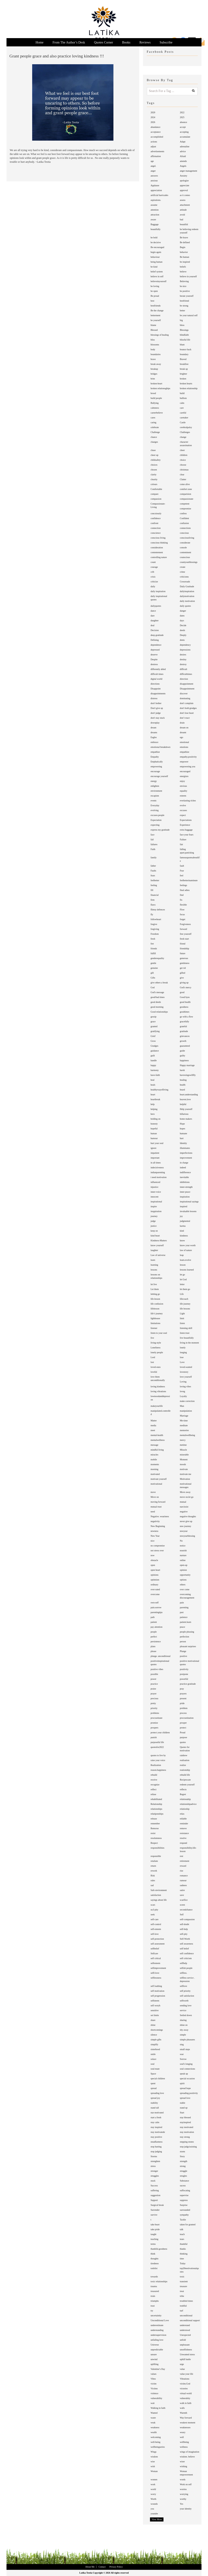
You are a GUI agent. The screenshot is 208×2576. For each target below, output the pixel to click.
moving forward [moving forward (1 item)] (158, 1502)
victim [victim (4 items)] (153, 2383)
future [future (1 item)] (182, 953)
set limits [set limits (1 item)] (155, 2015)
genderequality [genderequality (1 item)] (157, 958)
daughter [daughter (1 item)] (155, 620)
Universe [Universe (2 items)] (155, 2345)
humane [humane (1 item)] (183, 1133)
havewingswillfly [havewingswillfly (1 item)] (188, 1075)
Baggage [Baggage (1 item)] (155, 224)
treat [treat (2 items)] (182, 2291)
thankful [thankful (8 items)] (184, 2244)
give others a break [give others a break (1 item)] (159, 982)
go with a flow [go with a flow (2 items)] (186, 1016)
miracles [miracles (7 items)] (154, 1454)
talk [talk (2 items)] (181, 2229)
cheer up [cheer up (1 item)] (154, 455)
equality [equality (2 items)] (183, 791)
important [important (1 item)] (155, 1158)
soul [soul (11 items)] (152, 2064)
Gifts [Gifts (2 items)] (153, 978)
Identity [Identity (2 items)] (183, 1143)
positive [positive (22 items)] (183, 1656)
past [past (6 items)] (182, 1612)
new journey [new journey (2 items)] (185, 1526)
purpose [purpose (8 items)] (183, 1737)
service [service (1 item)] (183, 2010)
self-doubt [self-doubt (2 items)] (184, 1924)
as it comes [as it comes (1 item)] (185, 195)
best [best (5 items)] (152, 301)
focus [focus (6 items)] (182, 914)
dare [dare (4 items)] (153, 615)
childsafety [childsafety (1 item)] (156, 460)
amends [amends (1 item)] (183, 161)
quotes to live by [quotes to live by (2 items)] (158, 1755)
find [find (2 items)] (182, 895)
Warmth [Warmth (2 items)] (183, 2413)
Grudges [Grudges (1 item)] (154, 1046)
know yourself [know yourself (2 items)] (157, 1245)
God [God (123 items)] (153, 987)
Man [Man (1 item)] (182, 1406)
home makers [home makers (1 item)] (186, 1119)
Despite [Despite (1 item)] (154, 659)
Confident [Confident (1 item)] (184, 518)
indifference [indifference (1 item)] (185, 1172)
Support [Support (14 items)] (154, 2200)
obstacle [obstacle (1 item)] (154, 1560)
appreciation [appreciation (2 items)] (156, 190)
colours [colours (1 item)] (154, 484)
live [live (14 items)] (152, 1338)
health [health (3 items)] (182, 1085)
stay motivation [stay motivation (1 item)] (187, 2132)
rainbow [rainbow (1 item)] (183, 1755)
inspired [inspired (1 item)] (183, 1206)
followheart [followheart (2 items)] (156, 919)
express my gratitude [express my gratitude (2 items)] (160, 830)
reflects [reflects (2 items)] (183, 1789)
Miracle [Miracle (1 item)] (183, 1450)
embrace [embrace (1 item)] (154, 742)
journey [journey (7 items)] (154, 1216)
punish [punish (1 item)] (154, 1737)
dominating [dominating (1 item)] (185, 698)
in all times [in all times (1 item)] (156, 1162)
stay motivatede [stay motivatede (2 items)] (158, 2132)
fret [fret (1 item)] (152, 943)
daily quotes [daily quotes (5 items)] (185, 606)
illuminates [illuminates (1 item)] (185, 1148)
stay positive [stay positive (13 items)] (156, 2137)
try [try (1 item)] (152, 2310)
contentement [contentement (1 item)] (157, 552)
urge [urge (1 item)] (182, 2364)
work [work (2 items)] (153, 2484)
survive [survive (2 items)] (154, 2215)
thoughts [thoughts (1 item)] (154, 2258)
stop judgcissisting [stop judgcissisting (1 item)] (188, 2146)
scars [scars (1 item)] (153, 1905)
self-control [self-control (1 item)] (156, 1924)
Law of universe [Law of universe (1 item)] (158, 1255)
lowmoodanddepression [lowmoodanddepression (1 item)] (160, 1398)
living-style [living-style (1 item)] (156, 1343)
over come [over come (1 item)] (184, 1589)
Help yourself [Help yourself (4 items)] (186, 1109)
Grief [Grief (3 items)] (153, 1036)
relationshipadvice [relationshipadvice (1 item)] (188, 1804)
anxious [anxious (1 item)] (154, 180)
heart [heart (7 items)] (153, 1094)
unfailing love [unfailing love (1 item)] (157, 2340)
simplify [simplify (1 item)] (154, 2044)
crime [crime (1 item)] (182, 572)
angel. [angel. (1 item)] (153, 166)
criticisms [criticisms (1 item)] (184, 577)
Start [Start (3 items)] (182, 2112)
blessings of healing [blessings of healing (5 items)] (160, 335)
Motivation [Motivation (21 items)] (185, 1479)
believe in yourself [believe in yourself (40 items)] (188, 276)
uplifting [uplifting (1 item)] (154, 2364)
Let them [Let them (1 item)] (155, 1289)
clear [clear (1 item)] (182, 474)
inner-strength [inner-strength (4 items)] (186, 1187)
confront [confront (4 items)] (154, 523)
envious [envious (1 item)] (183, 786)
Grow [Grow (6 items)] (153, 1041)
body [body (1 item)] (153, 349)
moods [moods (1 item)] (183, 1464)
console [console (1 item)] (183, 547)
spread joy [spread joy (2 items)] (155, 2098)
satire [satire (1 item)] (182, 1890)
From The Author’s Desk (68, 42)
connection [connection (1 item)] (156, 528)
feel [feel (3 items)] (181, 875)
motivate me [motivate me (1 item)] (185, 1474)
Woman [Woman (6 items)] (154, 2471)
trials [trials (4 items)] (153, 2296)
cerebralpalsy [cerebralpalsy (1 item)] (186, 427)
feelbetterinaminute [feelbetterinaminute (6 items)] (189, 880)
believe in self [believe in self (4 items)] (157, 276)
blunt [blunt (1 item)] (182, 344)
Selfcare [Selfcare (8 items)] (154, 1953)
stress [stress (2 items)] (153, 2166)
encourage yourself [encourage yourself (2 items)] (159, 776)
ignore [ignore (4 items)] (153, 1148)
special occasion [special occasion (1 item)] (187, 2078)
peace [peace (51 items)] (182, 1627)
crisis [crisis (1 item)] (153, 577)
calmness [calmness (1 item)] (155, 408)
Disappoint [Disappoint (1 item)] (156, 688)
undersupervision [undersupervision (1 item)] (158, 2335)
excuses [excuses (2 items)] (183, 810)
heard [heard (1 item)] (182, 1089)
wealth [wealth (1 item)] (154, 2432)
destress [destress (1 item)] (154, 664)
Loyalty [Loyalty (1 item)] (183, 1396)
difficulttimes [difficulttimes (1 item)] (186, 674)
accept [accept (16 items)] (183, 127)
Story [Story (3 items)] (182, 2156)
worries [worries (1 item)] (183, 2489)
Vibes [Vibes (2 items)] (153, 2379)
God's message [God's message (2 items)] (157, 992)
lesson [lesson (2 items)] (183, 1265)
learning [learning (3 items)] (154, 1265)
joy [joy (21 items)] (181, 1216)
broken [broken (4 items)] (183, 378)
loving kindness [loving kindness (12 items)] (158, 1386)
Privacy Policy (116, 2567)
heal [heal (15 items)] (152, 1080)
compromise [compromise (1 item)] (185, 508)
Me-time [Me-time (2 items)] (184, 1420)
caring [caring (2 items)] (153, 422)
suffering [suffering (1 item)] (155, 2190)
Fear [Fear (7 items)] (182, 870)
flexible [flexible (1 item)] (183, 905)
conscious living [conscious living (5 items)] (158, 538)
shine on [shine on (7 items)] (184, 2025)
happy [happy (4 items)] (153, 1065)
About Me (90, 2567)
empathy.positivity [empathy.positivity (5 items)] (188, 757)
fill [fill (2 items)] (152, 890)
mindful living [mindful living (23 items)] (157, 1450)
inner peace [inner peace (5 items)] (185, 1192)
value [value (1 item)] (182, 2369)
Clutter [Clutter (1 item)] (183, 479)
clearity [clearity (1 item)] (154, 479)
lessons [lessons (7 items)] (154, 1270)
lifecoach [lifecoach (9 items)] (184, 1299)
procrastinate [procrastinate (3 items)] (156, 1718)
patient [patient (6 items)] (154, 1622)
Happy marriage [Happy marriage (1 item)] (187, 1065)
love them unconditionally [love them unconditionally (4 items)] (158, 1378)
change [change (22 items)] (183, 437)
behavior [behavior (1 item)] (184, 252)
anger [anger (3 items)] (153, 171)
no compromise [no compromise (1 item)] (158, 1545)
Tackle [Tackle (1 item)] (183, 2219)
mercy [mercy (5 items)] (183, 1440)
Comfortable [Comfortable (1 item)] (156, 489)
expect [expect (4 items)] (183, 815)
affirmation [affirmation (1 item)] (156, 156)
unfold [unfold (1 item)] (183, 2340)
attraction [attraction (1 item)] (155, 214)
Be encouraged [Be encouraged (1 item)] (157, 247)
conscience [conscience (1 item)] (156, 533)
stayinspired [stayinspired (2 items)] (185, 2122)
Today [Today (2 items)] (183, 2263)
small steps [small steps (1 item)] (185, 2049)
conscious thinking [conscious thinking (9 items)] (159, 542)
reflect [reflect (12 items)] (153, 1789)
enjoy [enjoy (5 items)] (182, 781)
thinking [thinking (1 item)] (184, 2254)
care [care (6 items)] (182, 408)
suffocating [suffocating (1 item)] (185, 2190)
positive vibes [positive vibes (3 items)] (157, 1669)
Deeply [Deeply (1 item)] (183, 635)
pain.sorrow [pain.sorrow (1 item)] (156, 1607)
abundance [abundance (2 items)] (155, 127)
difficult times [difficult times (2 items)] (157, 674)
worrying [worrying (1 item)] (184, 2494)
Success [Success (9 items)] (154, 2185)
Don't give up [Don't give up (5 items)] (157, 708)
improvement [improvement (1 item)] (186, 1158)
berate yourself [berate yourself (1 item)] (187, 296)
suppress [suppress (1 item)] (184, 2200)
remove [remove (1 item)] (183, 1828)
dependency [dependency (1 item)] (185, 645)
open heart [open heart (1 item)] (155, 1570)
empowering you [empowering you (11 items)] (187, 766)
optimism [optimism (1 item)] (155, 1580)
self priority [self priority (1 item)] (185, 1991)
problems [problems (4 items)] (155, 1713)
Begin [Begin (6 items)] (182, 247)
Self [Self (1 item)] (182, 1914)
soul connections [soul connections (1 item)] (187, 2069)
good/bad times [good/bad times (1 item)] (158, 997)
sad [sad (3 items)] (152, 1885)
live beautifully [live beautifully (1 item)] (187, 1338)
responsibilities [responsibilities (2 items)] (157, 1848)
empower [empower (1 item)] (184, 761)
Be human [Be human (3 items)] (184, 257)
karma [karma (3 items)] (183, 1226)
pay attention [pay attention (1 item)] (156, 1627)
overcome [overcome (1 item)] (155, 1594)
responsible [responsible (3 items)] (156, 1856)
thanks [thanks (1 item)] (183, 2249)
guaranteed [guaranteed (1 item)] (185, 1046)
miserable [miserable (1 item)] (184, 1454)
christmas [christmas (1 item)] (184, 469)
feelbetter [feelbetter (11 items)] (155, 880)
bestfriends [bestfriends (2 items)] (156, 305)
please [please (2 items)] (153, 1651)
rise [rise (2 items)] (181, 1871)
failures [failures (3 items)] (154, 844)
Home (40, 42)
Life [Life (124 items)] (182, 1294)
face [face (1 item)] (152, 834)
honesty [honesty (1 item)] (154, 1124)
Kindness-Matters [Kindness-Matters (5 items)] (159, 1240)
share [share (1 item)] (153, 2020)
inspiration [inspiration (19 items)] (185, 1197)
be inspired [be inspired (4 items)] (185, 262)
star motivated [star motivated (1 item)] (157, 2112)
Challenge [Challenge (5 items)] (155, 432)
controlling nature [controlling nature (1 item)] (159, 557)
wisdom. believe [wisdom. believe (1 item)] (187, 2456)
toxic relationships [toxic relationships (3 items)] (159, 2281)
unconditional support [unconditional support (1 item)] (190, 2320)
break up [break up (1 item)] (184, 369)
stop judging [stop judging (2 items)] (156, 2151)
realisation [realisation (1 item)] (184, 1760)
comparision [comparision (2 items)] (185, 494)
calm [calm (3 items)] (182, 403)
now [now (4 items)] (153, 1555)
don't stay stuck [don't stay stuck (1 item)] (158, 718)
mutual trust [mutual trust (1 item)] (156, 1507)
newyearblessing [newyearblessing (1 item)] (187, 1536)
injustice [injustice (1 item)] (154, 1187)
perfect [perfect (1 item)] (154, 1636)
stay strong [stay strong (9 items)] (185, 2137)
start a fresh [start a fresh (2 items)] (156, 2117)
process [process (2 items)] (183, 1713)
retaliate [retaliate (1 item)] (154, 1861)
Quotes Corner (103, 42)
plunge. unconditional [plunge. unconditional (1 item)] (160, 1656)
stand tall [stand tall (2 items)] (155, 2108)
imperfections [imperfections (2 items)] (186, 1153)
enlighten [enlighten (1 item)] (155, 786)
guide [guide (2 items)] (182, 1051)
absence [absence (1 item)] (183, 122)
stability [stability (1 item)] (154, 2103)
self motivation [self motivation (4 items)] (157, 1991)
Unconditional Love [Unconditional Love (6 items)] (160, 2320)
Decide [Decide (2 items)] (183, 625)
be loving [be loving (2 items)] (155, 286)
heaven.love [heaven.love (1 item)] (185, 1099)
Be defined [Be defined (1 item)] (185, 242)
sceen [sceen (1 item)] (182, 1905)
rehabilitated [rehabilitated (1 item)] (156, 1799)
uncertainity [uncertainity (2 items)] (156, 2315)
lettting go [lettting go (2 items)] (155, 1294)
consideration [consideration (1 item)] (157, 547)
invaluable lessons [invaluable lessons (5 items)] (188, 1211)
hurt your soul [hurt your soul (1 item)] (157, 1143)
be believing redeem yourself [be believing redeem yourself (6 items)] (189, 231)
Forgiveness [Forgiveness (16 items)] (185, 924)
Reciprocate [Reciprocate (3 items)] (185, 1780)
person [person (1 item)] (183, 1641)
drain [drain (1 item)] (182, 723)
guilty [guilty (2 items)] (182, 1055)
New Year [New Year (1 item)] (155, 1536)
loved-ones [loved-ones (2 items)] (156, 1367)
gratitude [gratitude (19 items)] (184, 1031)
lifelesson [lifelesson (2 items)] (155, 1308)
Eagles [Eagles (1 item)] (154, 737)
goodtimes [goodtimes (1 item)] (184, 1012)
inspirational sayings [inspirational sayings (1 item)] (189, 1201)
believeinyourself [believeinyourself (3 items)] (158, 281)
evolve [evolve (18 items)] (183, 805)
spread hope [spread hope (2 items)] (185, 2088)
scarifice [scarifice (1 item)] (184, 1900)
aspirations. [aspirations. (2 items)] (156, 200)
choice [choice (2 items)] (183, 460)
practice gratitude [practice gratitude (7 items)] (188, 1684)
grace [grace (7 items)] (153, 1021)
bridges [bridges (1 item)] (154, 374)
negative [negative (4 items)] (184, 1511)
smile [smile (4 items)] (153, 2054)
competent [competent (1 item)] (184, 504)
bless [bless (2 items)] (182, 325)
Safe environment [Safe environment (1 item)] (159, 1890)
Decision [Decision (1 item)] (155, 630)
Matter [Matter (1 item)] (154, 1420)
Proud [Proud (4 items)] (182, 1732)
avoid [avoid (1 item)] (182, 214)
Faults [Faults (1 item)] (153, 870)
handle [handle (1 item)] (154, 1060)
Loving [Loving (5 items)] (183, 1381)
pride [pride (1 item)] (182, 1703)
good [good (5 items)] (182, 992)
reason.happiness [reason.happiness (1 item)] (158, 1770)
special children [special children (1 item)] (158, 2078)
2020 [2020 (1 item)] (153, 112)
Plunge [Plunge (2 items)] (183, 1651)
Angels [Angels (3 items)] (183, 166)
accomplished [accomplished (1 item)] (157, 137)
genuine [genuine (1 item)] (154, 968)
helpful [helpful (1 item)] (183, 1104)
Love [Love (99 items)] (182, 1362)
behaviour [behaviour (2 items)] (155, 257)
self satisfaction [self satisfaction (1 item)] (187, 1996)
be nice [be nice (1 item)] (183, 286)
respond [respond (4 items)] (183, 1843)
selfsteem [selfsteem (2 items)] (155, 2000)
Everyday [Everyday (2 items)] (155, 805)
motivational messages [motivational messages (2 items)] (185, 1485)
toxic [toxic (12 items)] (182, 2276)
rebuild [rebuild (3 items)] (154, 1775)
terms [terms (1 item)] (153, 2244)
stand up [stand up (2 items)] (184, 2108)
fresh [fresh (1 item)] (153, 939)
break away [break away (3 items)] (156, 364)
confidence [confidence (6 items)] (156, 518)
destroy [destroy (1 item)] (183, 664)
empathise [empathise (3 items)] (155, 752)
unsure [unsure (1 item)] (154, 2354)
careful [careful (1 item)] (183, 413)
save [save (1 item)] (182, 1895)
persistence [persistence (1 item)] (156, 1641)
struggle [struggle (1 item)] (183, 2171)
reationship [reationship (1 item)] (185, 1770)
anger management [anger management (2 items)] (188, 171)
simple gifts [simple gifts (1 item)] (156, 2039)
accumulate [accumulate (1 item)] (185, 137)
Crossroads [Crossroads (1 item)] (185, 581)
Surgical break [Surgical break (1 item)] (157, 2205)
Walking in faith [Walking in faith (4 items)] (158, 2408)
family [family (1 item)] (154, 857)
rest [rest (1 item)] (181, 1856)
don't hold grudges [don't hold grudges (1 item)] (188, 708)
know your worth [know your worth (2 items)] (187, 1245)
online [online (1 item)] (183, 1560)
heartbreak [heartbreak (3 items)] (155, 1099)
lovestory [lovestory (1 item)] (184, 1372)
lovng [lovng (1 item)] (182, 1391)
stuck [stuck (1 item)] (153, 2181)
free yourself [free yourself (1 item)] (185, 934)
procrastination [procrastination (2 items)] (187, 1718)
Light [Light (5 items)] (182, 1313)
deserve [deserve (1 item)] (154, 654)
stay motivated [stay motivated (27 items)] (186, 2127)
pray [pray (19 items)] (182, 1689)
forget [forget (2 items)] (182, 919)
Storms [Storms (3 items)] (154, 2156)
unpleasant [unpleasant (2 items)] (185, 2345)
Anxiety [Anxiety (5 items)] (183, 176)
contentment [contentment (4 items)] (185, 552)
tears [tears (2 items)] (182, 2239)
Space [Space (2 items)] (153, 2073)
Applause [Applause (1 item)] (155, 185)
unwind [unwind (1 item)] (154, 2359)
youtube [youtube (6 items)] (154, 2513)
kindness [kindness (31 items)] (184, 1235)
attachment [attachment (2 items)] (185, 205)
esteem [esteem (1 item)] (183, 796)
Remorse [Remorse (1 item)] (155, 1828)
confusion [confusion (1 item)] (184, 523)
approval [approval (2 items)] (184, 190)
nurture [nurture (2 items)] (183, 1555)
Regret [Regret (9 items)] (183, 1794)
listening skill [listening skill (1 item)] (186, 1328)
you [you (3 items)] (152, 2509)
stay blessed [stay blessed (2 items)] (185, 2117)
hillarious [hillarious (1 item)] (184, 1114)
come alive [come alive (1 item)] (185, 484)
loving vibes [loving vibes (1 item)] (185, 1386)
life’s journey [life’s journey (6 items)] (157, 1313)
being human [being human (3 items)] (156, 262)
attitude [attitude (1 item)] (183, 210)
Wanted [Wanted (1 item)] (154, 2413)
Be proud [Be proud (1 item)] (155, 296)
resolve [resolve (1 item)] (183, 1838)
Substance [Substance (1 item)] (184, 2181)
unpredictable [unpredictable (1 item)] (157, 2349)
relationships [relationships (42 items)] (156, 1809)
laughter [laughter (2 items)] (154, 1250)
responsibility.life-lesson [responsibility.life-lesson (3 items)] (188, 1850)
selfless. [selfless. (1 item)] (183, 1973)
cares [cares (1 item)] (153, 417)
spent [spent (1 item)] (153, 2083)
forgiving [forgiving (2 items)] (155, 929)
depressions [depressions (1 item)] (185, 650)
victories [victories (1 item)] (184, 2388)
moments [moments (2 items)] (155, 1464)
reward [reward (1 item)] (183, 1866)
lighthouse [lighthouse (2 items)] (155, 1318)
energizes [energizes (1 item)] (184, 776)
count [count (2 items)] (153, 562)
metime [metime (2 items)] (183, 1445)
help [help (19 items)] (153, 1104)
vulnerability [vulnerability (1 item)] (156, 2398)
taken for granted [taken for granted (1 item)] (187, 2224)
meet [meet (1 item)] (153, 1430)
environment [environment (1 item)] (156, 791)
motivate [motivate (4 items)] (184, 1469)
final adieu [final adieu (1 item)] (184, 890)
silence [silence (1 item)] (154, 2035)
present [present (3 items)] (183, 1698)
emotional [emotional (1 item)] (184, 742)
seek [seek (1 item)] (153, 1914)
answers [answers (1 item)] (154, 176)
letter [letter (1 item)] (182, 1284)
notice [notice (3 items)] (182, 1545)
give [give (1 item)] (182, 978)
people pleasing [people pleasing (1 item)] (187, 1632)
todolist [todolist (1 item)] (154, 2268)
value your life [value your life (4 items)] (186, 2374)
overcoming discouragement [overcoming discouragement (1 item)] (187, 1596)
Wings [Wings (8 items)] (153, 2452)
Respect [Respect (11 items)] (154, 1843)
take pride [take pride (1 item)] (155, 2229)
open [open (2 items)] (153, 1565)
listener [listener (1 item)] (154, 1328)
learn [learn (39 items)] (153, 1260)
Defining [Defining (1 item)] (155, 640)
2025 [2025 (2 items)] (182, 117)
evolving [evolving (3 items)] (155, 810)
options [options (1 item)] (183, 1580)
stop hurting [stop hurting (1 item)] (156, 2146)
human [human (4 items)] (154, 1133)
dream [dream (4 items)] (153, 727)
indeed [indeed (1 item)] (183, 1167)
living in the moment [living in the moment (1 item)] (189, 1343)
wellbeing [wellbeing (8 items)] (184, 2442)
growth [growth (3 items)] (183, 1041)
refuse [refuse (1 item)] (153, 1794)
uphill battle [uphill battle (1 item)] (185, 2359)
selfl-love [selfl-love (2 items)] (155, 1973)
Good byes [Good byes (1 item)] (185, 997)
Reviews (145, 42)
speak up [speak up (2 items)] (184, 2073)
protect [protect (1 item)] (183, 1727)
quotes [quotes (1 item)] (183, 1742)
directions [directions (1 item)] (155, 684)
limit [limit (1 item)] (182, 1318)
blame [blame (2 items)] (153, 325)
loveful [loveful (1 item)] (154, 1372)
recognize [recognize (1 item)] (155, 1784)
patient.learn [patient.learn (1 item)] (185, 1622)
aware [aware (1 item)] (153, 219)
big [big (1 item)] (181, 320)
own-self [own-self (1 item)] (155, 1602)
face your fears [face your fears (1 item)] (186, 834)
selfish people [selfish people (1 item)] (186, 1968)
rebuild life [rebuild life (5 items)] (185, 1775)
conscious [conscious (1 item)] (184, 533)
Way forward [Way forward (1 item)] (186, 2418)
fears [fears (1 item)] (153, 875)
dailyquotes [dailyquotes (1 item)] (156, 606)
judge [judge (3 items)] (153, 1221)
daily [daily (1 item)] (153, 586)
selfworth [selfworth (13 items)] (184, 2000)
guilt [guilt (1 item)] (153, 1055)
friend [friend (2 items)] (182, 943)
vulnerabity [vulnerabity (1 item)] (185, 2398)
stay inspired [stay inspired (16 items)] (156, 2127)
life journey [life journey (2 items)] (185, 1304)
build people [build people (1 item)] (156, 398)
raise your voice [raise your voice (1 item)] (158, 1760)
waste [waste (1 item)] (153, 2418)
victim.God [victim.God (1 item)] (185, 2383)
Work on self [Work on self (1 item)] (186, 2484)
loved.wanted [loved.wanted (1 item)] (186, 1367)
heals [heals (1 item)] (153, 1085)
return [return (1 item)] (153, 1866)
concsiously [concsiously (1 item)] (156, 513)
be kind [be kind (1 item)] (154, 267)
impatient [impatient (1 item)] (155, 1153)
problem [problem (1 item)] (184, 1708)
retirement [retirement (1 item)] (184, 1861)
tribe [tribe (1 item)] (182, 2296)
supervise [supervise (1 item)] (184, 2195)
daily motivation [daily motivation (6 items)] (187, 601)
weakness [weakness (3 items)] (155, 2427)
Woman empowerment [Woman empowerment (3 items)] (186, 2473)
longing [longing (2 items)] (183, 1352)
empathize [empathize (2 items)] (184, 752)
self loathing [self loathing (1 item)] (156, 1986)
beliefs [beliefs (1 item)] (183, 267)
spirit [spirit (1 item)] (182, 2083)
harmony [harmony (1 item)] (155, 1070)
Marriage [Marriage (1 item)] (184, 1416)
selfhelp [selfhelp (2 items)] (183, 1963)
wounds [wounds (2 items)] (154, 2504)
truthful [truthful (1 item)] (183, 2306)
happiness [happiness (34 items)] (184, 1060)
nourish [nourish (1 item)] (183, 1550)
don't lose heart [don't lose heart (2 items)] (187, 713)
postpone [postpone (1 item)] (184, 1674)
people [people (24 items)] (154, 1632)
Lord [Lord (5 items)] (153, 1357)
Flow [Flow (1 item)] (182, 909)
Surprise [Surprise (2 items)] (184, 2205)
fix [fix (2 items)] (181, 900)
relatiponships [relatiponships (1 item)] (157, 1814)
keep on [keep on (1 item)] (154, 1231)
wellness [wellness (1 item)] (184, 2447)
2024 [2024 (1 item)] (153, 117)
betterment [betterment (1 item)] (155, 315)
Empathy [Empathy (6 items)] (155, 757)
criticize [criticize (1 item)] (154, 581)
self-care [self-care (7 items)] (154, 1919)
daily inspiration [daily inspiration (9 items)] (158, 591)
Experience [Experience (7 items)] (185, 825)
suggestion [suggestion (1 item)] (155, 2195)
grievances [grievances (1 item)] (185, 1036)
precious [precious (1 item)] (154, 1698)
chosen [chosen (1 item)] (154, 469)
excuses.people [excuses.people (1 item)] (157, 815)
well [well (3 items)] (182, 2437)
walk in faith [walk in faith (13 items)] (185, 2403)
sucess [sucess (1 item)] (183, 2185)
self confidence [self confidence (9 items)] (187, 1953)
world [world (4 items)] (153, 2489)
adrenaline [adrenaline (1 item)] (184, 146)
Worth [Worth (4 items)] (153, 2499)
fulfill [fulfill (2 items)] (153, 953)
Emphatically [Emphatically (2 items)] (157, 761)
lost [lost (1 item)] (152, 1362)
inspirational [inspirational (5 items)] (156, 1201)
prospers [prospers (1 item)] (154, 1727)
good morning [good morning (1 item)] (157, 1007)
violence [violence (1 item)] (154, 2393)
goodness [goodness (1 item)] (184, 1007)
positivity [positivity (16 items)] (184, 1669)
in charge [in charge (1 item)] (184, 1162)
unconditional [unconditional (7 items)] (186, 2315)
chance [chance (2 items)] (154, 437)
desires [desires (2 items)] (183, 654)
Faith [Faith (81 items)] (153, 849)
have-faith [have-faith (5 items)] (155, 1075)
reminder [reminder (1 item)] (184, 1823)
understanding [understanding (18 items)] (157, 2330)
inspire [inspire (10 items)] (154, 1206)
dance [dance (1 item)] (153, 611)
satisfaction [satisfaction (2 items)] (156, 1895)
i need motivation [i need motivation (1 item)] (159, 1177)
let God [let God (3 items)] (183, 1279)
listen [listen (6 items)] (182, 1323)
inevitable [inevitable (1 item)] (184, 1177)
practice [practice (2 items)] (154, 1684)
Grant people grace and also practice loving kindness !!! (56, 56)
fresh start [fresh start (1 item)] (184, 939)
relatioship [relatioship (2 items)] (184, 1809)
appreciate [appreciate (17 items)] (184, 185)
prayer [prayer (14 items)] (153, 1693)
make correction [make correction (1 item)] (187, 1401)
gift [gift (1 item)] (152, 973)
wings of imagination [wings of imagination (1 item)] (189, 2452)
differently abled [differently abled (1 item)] (158, 669)
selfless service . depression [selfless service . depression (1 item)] (187, 1979)
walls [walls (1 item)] (182, 2408)
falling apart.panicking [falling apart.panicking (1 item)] (187, 851)
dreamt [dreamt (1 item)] (183, 732)
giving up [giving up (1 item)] (184, 982)
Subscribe (166, 42)
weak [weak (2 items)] (153, 2422)
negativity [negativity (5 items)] (155, 1521)
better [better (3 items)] (182, 310)
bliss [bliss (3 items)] (153, 340)
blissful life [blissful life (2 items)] (185, 340)
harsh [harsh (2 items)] (182, 1070)
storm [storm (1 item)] (182, 2151)
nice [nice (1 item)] (152, 1541)
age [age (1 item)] (152, 161)
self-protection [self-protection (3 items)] (157, 1939)
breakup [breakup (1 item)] (154, 369)
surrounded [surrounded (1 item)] (185, 2210)
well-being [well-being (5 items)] (155, 2442)
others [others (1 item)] (182, 1584)
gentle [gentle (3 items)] (153, 963)
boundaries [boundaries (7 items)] (156, 354)
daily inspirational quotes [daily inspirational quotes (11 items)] (159, 598)
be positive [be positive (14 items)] (185, 291)
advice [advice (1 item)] (183, 151)
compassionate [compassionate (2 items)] (186, 499)
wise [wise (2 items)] (153, 2461)
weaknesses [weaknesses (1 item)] (185, 2427)
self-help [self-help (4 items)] (184, 1929)
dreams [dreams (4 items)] (154, 732)
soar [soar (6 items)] (182, 2054)
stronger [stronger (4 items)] (154, 2171)
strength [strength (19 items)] (183, 2161)
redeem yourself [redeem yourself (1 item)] (187, 1784)
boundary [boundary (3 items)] (184, 354)
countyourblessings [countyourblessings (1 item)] (188, 562)
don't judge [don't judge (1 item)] (156, 713)
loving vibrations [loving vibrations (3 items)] (158, 1391)
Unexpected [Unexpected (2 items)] (185, 2335)
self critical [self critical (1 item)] (156, 1958)
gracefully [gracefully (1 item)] (184, 1021)
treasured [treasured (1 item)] (155, 2291)
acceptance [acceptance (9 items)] (156, 132)
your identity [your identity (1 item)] (186, 2509)
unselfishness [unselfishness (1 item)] (186, 2349)
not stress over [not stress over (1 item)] (157, 1550)
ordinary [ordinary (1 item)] (154, 1584)
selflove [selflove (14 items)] (183, 1986)
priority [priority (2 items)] (154, 1708)
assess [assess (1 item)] (182, 200)
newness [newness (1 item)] (154, 1531)
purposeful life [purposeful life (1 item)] (157, 1742)
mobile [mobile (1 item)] (154, 1459)
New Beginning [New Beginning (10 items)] (158, 1526)
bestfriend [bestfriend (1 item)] (184, 301)
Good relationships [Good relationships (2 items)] (159, 1012)
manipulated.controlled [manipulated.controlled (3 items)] (160, 1413)
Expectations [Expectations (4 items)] (186, 820)
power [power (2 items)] (153, 1679)
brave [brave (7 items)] (153, 359)
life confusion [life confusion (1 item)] (157, 1304)
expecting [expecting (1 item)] (155, 825)
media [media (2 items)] (153, 1425)
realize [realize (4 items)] (183, 1765)
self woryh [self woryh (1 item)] (155, 2005)
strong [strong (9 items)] (183, 2166)
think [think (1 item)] (153, 2254)
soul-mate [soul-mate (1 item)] (155, 2069)
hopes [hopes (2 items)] (182, 1128)
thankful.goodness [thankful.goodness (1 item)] (159, 2249)
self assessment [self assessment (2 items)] (158, 1944)
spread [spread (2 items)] (154, 2088)
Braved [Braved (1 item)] (183, 359)
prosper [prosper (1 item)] (183, 1723)
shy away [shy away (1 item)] (184, 2030)
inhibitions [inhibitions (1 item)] (185, 1182)
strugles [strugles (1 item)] (183, 2176)
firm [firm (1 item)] (153, 900)
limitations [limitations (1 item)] (155, 1323)
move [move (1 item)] (153, 1492)
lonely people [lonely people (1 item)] (157, 1352)
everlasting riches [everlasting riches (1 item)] (188, 800)
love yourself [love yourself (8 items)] (186, 1377)
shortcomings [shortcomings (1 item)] (157, 2030)
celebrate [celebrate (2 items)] (155, 427)
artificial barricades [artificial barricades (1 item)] (159, 195)
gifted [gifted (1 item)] (182, 973)
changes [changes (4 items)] (154, 442)
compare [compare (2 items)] (154, 494)
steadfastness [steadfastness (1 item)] (156, 2142)
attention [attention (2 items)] (155, 210)
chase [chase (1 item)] (153, 450)
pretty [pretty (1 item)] (153, 1703)
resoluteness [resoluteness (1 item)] (156, 1838)
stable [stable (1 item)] (182, 2103)
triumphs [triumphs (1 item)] (155, 2301)
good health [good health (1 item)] (185, 1002)
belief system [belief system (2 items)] (157, 271)
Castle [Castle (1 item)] (183, 422)
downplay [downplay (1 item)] (155, 723)
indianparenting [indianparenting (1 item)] (158, 1172)
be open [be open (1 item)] (154, 291)
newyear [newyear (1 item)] (184, 1531)
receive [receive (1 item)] (154, 1780)
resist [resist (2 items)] (153, 1833)
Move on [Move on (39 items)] (155, 1497)
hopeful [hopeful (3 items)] (154, 1128)
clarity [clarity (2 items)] (153, 474)
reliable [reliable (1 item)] (183, 1818)
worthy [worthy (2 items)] (183, 2499)
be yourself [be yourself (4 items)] (156, 320)
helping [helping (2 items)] (154, 1109)
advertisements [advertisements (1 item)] (157, 151)
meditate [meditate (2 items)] (184, 1425)
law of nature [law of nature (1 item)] (186, 1250)
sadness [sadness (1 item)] (183, 1885)
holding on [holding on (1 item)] (155, 1119)
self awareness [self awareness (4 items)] (186, 1944)
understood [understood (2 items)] (185, 2330)
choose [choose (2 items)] (183, 465)
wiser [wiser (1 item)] (182, 2461)
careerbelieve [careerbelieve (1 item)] (157, 413)
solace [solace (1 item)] (153, 2059)
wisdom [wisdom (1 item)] (154, 2456)
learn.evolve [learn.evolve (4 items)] (185, 1260)
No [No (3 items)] (181, 1541)
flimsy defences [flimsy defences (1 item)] (158, 909)
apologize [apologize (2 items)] (184, 180)
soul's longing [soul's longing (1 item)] (186, 2064)
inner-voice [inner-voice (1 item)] (156, 1192)
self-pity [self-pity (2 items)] (184, 1934)
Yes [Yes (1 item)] (181, 2504)
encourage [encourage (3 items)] (155, 771)
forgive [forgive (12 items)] (154, 924)
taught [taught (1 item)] (153, 2234)
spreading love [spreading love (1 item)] (157, 2093)
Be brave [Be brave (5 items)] (184, 237)
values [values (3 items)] (153, 2374)
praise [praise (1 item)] (153, 1689)
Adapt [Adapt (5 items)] (182, 141)
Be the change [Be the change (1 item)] (157, 310)
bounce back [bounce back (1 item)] (185, 349)
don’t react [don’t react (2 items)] (185, 718)
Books (126, 42)
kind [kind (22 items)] (182, 1231)
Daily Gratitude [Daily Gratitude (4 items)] (187, 586)
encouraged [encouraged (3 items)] (185, 771)
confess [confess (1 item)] (183, 513)
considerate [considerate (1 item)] (185, 542)
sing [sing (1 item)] (182, 2044)
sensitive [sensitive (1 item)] (155, 2010)
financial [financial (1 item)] (155, 895)
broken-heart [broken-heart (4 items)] (156, 383)
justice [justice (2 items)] (154, 1226)
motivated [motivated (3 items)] (155, 1474)
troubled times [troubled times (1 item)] (186, 2301)
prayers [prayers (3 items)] (183, 1693)
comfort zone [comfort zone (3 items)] (186, 489)
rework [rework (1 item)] (154, 1871)
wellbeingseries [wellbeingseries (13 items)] (158, 2447)
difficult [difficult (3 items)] (183, 669)
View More (157, 2519)
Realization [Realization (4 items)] (156, 1765)
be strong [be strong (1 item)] (184, 305)
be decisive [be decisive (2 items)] (156, 242)
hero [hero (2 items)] (153, 1114)
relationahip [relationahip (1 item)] (185, 1799)
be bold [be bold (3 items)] (154, 237)
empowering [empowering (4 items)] (156, 766)
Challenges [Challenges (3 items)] (185, 432)
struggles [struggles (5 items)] (155, 2176)
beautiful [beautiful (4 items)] (184, 224)
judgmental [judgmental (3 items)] (185, 1221)
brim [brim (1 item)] (153, 378)
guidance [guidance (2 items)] (155, 1051)
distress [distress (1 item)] (154, 698)
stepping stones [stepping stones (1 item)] (187, 2142)
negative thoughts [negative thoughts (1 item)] (188, 1516)
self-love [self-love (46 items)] (155, 1934)
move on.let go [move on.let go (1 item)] (187, 1497)
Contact (102, 2567)
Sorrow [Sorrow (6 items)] (183, 2059)
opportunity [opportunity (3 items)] (185, 1575)
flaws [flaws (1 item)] (153, 905)
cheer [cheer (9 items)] (182, 450)
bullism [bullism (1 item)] (183, 398)
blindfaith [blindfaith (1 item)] (184, 335)
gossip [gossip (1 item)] (153, 1016)
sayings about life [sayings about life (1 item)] (159, 1900)
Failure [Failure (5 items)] (183, 839)
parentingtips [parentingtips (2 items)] (156, 1612)
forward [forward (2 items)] (183, 929)
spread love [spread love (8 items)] (185, 2098)
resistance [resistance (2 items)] (184, 1833)
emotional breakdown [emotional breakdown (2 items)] (160, 747)
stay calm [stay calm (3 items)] (155, 2122)
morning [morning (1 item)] (154, 1469)
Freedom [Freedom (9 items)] (155, 934)
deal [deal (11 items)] (152, 625)
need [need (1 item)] (153, 1511)
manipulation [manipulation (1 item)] (186, 1411)
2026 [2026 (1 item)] (153, 122)
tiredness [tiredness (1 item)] (155, 2263)
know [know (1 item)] (182, 1240)
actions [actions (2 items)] (154, 141)
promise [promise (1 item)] (154, 1723)
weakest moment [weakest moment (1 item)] (187, 2422)
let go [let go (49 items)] (182, 1274)
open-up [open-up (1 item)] (183, 1565)
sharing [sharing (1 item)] (183, 2020)
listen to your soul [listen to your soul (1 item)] (159, 1333)
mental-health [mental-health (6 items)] (157, 1435)
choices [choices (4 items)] (154, 465)
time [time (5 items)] (182, 2258)
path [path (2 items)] (153, 1617)
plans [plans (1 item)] (153, 1646)
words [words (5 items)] (182, 2479)
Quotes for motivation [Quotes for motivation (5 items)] (185, 1749)
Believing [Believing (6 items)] (184, 281)
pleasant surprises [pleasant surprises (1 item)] (188, 1646)
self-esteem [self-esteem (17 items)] (156, 1929)
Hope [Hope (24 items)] (182, 1124)
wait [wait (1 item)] (153, 2403)
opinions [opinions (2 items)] (154, 1575)
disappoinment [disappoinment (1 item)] (186, 684)
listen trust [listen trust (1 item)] (184, 1333)
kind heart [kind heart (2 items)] (155, 1235)
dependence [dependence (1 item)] (156, 645)
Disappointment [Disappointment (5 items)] (187, 688)
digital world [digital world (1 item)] (156, 679)
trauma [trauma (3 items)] (154, 2286)
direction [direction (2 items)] (184, 679)
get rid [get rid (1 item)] (183, 968)
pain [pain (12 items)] (182, 1602)
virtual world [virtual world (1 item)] (186, 2393)
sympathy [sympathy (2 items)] (184, 2215)
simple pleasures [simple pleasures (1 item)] (187, 2039)
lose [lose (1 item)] (182, 1357)
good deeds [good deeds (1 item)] (156, 1002)
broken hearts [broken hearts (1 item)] (186, 383)
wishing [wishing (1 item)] (183, 2466)
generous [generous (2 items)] (184, 958)
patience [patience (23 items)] (184, 1617)
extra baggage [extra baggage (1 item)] (186, 830)
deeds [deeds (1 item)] (182, 630)
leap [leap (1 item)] (182, 1255)
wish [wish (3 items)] (153, 2466)
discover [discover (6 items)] (184, 693)
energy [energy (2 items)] (154, 781)
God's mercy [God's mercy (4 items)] (185, 987)
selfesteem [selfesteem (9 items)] (155, 1963)
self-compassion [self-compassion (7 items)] (187, 1919)
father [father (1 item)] (153, 866)
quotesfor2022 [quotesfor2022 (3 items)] (157, 1747)
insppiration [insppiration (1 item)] (156, 1211)
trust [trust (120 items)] (153, 2306)
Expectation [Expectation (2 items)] (156, 820)
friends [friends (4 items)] (154, 948)
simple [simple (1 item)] (183, 2035)
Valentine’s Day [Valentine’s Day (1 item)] (158, 2369)
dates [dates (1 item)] (182, 615)
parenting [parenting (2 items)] (184, 1607)
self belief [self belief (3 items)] (184, 1948)
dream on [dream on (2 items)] (184, 727)
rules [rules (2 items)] (153, 1880)
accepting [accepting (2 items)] (184, 132)
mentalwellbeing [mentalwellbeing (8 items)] (187, 1435)
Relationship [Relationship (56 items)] (156, 1804)
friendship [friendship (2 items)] (184, 948)
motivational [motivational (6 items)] (156, 1484)
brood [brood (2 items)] (153, 393)
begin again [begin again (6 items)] (156, 252)
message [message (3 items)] (154, 1445)
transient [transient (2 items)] (184, 2281)
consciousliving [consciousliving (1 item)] (187, 538)
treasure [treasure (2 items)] (183, 2286)
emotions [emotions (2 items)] (184, 747)
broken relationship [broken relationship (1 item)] (188, 388)
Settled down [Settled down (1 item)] (186, 2015)
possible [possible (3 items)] (154, 1674)
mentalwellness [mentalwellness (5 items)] (158, 1440)
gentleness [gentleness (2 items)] (184, 963)
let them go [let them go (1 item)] (185, 1289)
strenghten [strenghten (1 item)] (155, 2161)
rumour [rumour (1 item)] (183, 1880)
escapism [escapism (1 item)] (155, 796)
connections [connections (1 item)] (185, 528)
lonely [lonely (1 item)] (183, 1347)
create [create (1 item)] (182, 567)
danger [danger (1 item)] (183, 611)
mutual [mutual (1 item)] (183, 1502)
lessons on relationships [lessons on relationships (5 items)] (156, 1276)
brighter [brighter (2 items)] (183, 374)
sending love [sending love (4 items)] (185, 2005)
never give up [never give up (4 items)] (186, 1521)
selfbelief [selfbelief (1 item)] (155, 1948)
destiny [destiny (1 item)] (183, 659)
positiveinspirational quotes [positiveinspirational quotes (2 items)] (160, 1663)
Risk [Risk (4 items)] (153, 1875)
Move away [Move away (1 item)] (185, 1492)
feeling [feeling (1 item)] (154, 885)
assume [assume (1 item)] (154, 205)
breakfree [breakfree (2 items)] (184, 364)
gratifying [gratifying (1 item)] (155, 1031)
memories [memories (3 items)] (184, 1430)
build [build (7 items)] (182, 393)
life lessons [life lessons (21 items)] (185, 1308)
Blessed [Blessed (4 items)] (154, 330)
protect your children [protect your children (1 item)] (160, 1732)
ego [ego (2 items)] (181, 737)
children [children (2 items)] (183, 455)
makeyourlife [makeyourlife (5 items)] (157, 1406)
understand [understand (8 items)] (185, 2325)
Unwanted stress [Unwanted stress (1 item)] (187, 2354)
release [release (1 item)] (154, 1818)
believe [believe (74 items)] (183, 271)
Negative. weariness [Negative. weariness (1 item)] (160, 1516)
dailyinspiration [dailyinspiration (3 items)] (187, 591)
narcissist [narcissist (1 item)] (184, 1507)
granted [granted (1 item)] (154, 1026)
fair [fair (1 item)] (181, 844)
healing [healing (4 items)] (183, 1080)
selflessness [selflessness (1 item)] (156, 1978)
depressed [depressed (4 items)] (155, 650)
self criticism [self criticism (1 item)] (186, 1958)
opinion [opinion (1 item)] (183, 1570)
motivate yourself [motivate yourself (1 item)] (159, 1479)
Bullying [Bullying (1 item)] (155, 403)
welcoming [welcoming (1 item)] (156, 2437)
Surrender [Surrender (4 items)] (155, 2210)
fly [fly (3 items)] (152, 914)
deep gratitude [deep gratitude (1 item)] (157, 635)
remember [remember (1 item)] (155, 1823)
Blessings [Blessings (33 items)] (184, 330)
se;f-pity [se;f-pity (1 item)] (154, 1909)
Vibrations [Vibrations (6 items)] (184, 2379)
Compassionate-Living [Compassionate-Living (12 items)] (158, 505)
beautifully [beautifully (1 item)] (156, 229)
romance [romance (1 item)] (184, 1875)
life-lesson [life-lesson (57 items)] (155, 1299)
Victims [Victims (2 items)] (154, 2388)
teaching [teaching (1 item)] (154, 2239)
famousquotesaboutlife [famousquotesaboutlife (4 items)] (190, 859)
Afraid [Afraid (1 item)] (183, 156)
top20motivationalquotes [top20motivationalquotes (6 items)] (189, 2270)
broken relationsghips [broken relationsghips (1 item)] (160, 388)
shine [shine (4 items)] (153, 2025)
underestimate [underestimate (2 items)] (157, 2325)
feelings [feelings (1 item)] (183, 885)
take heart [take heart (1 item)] (155, 2224)
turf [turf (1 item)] (181, 2310)
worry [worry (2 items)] (153, 2494)
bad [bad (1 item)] (181, 219)
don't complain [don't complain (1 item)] (186, 703)
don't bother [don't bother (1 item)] (156, 703)
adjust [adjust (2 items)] (153, 146)
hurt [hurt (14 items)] (182, 1138)
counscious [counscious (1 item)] (185, 557)
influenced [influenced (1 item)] (155, 1182)
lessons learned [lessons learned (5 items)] (187, 1270)
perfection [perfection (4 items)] (184, 1636)
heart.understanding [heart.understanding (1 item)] (189, 1094)
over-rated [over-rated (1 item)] (155, 1589)
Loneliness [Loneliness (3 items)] (156, 1347)
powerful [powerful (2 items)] (184, 1679)
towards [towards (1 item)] (154, 2276)
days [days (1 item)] (182, 620)
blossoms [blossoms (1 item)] (155, 344)
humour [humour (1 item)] (154, 1138)
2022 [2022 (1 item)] (182, 112)
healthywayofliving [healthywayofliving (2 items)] (159, 1089)
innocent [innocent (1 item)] (154, 1197)
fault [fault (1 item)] (182, 866)
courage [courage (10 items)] (154, 567)
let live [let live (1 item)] (154, 1284)
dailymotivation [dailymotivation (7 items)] (187, 596)
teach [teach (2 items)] (182, 2234)
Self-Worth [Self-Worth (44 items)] (185, 1939)
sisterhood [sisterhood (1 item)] (155, 2049)
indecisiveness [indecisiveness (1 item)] (157, 1167)
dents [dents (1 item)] (182, 640)
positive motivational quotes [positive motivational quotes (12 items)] (189, 1663)
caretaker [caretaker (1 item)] (184, 417)
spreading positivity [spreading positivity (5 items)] (189, 2093)
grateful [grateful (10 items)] (183, 1026)
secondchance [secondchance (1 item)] (186, 1909)
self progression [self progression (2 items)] (158, 1996)
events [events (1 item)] (153, 800)
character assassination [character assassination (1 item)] (186, 444)
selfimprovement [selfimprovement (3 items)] (158, 1968)
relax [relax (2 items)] (182, 1814)
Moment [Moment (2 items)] (184, 1459)
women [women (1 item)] (154, 2479)
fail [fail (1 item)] (152, 839)
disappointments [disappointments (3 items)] (158, 693)
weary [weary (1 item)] (182, 2432)
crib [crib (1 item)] (152, 572)
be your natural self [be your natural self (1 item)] (188, 315)
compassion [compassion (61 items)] (156, 499)
